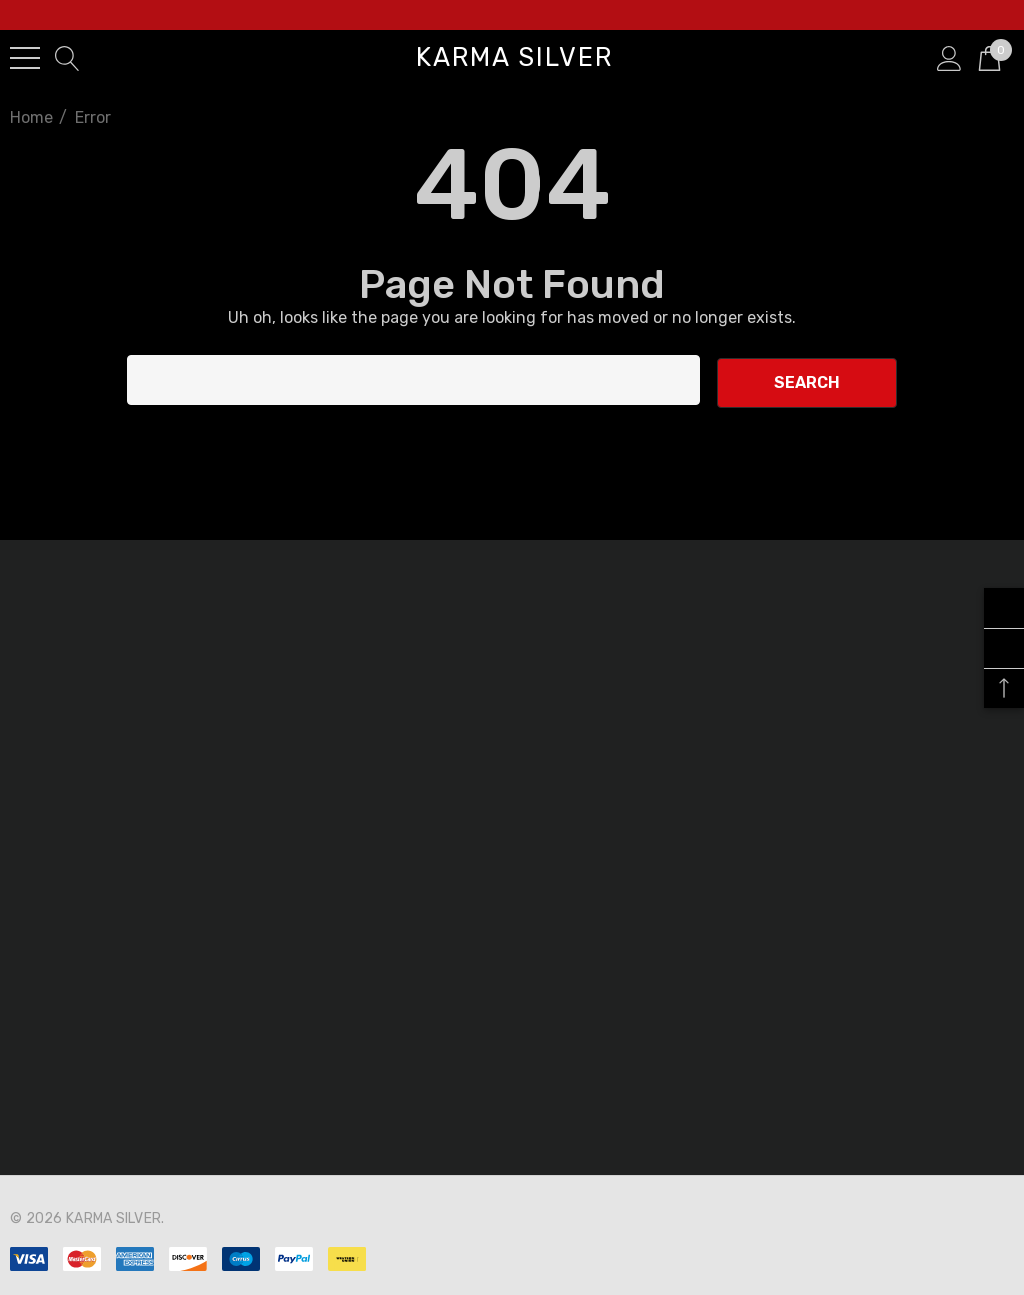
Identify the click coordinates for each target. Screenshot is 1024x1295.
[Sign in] (949, 57)
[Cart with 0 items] (989, 57)
